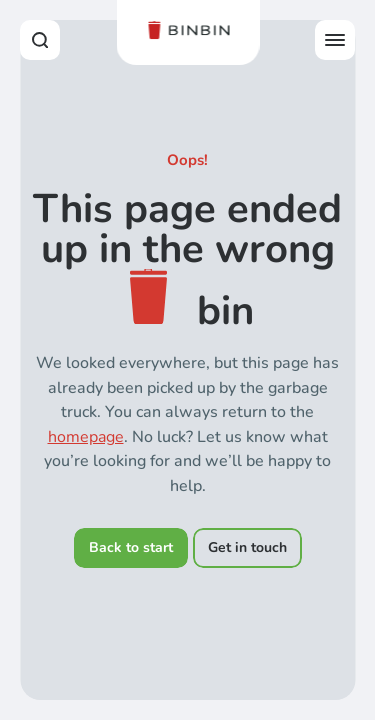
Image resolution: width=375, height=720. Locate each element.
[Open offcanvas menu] (335, 40)
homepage (86, 437)
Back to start (131, 547)
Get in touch (247, 547)
